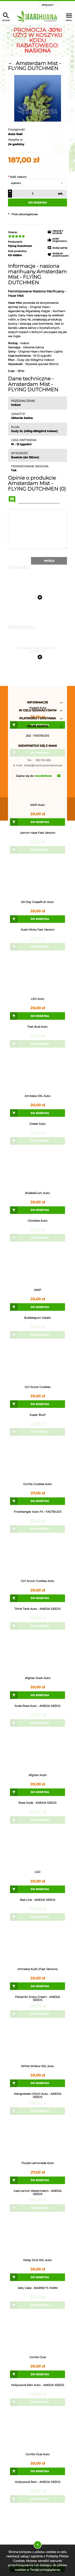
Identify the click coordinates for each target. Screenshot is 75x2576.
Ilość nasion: (17, 176)
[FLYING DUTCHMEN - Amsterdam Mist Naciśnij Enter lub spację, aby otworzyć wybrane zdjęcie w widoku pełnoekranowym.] (37, 98)
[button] (58, 233)
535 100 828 (37, 760)
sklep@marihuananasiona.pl (37, 765)
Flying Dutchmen (20, 245)
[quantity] (32, 194)
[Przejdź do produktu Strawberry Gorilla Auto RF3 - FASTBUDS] (37, 615)
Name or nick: (12, 500)
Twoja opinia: (13, 509)
